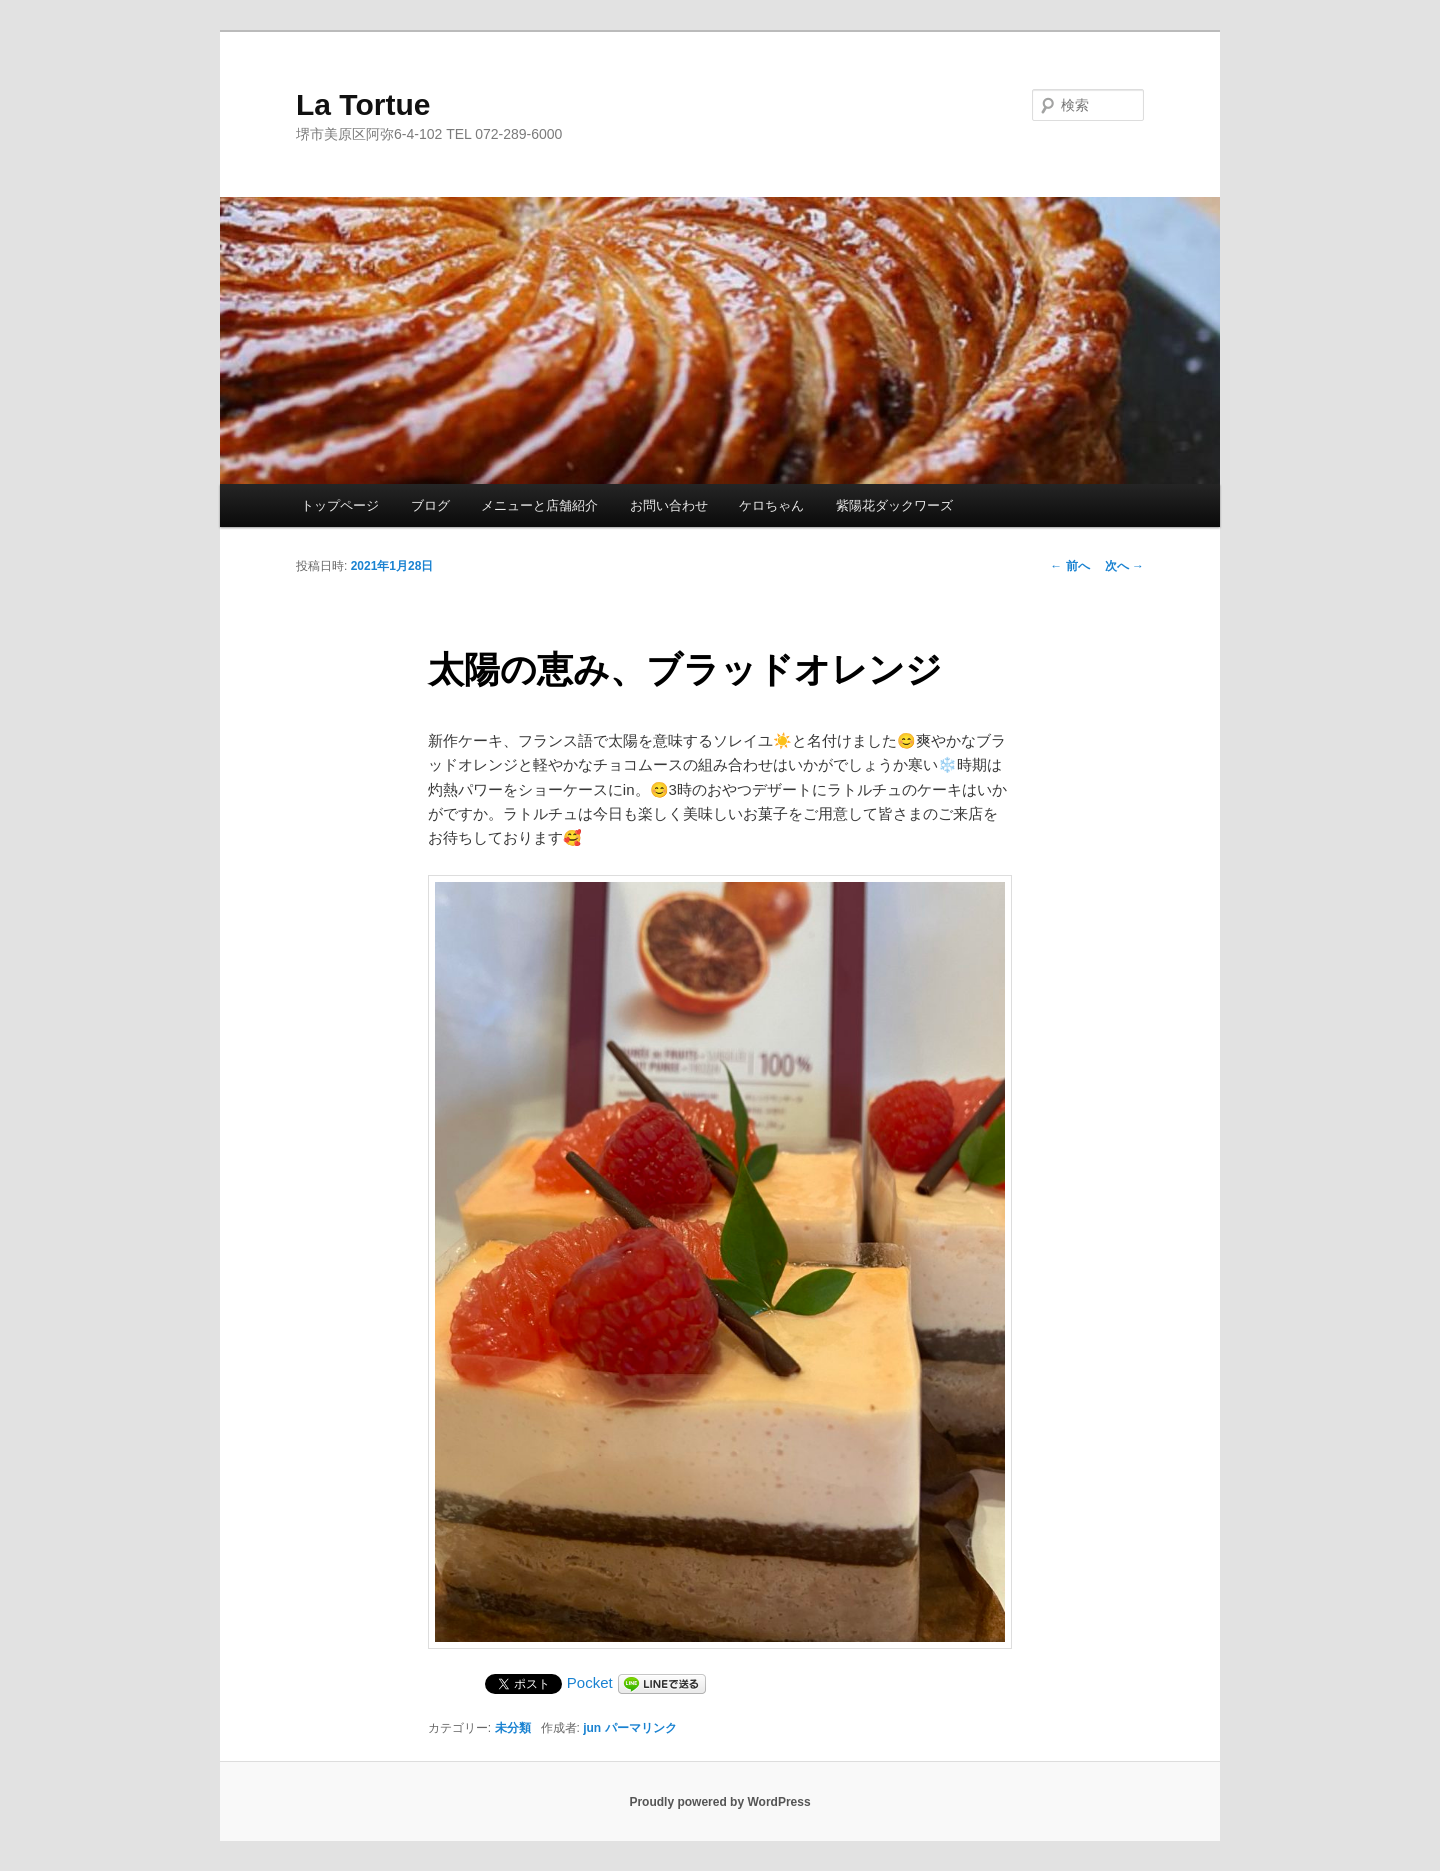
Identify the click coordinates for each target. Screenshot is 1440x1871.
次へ (1124, 566)
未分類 (513, 1728)
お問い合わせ (669, 505)
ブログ (430, 505)
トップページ (340, 505)
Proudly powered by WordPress (719, 1802)
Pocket (590, 1682)
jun (592, 1728)
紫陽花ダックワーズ (894, 505)
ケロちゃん (771, 505)
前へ (1069, 566)
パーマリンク (641, 1728)
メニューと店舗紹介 (539, 505)
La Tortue (363, 104)
